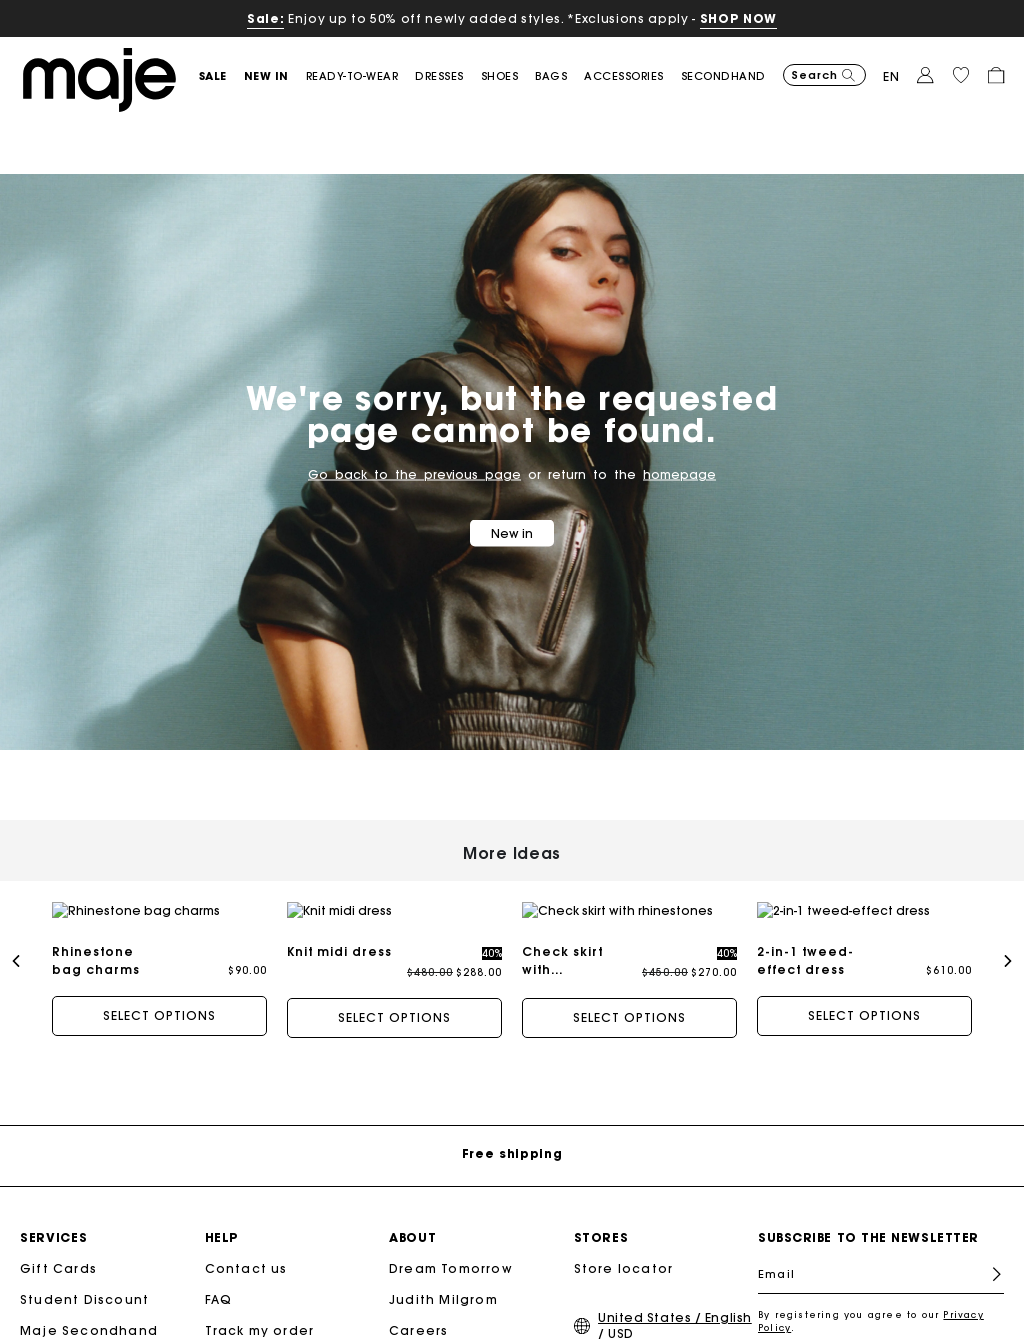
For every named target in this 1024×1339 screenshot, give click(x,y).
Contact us (246, 1250)
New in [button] (512, 533)
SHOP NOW (738, 18)
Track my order (260, 1312)
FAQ (219, 1281)
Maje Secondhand (89, 1312)
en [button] (891, 76)
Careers (418, 1312)
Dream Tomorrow (451, 1250)
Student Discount (84, 1281)
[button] (221, 76)
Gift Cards (58, 1250)
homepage (679, 474)
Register (988, 1256)
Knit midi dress (339, 951)
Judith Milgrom (443, 1281)
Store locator (624, 1250)
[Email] (881, 1256)
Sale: (265, 18)
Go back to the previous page (414, 474)
